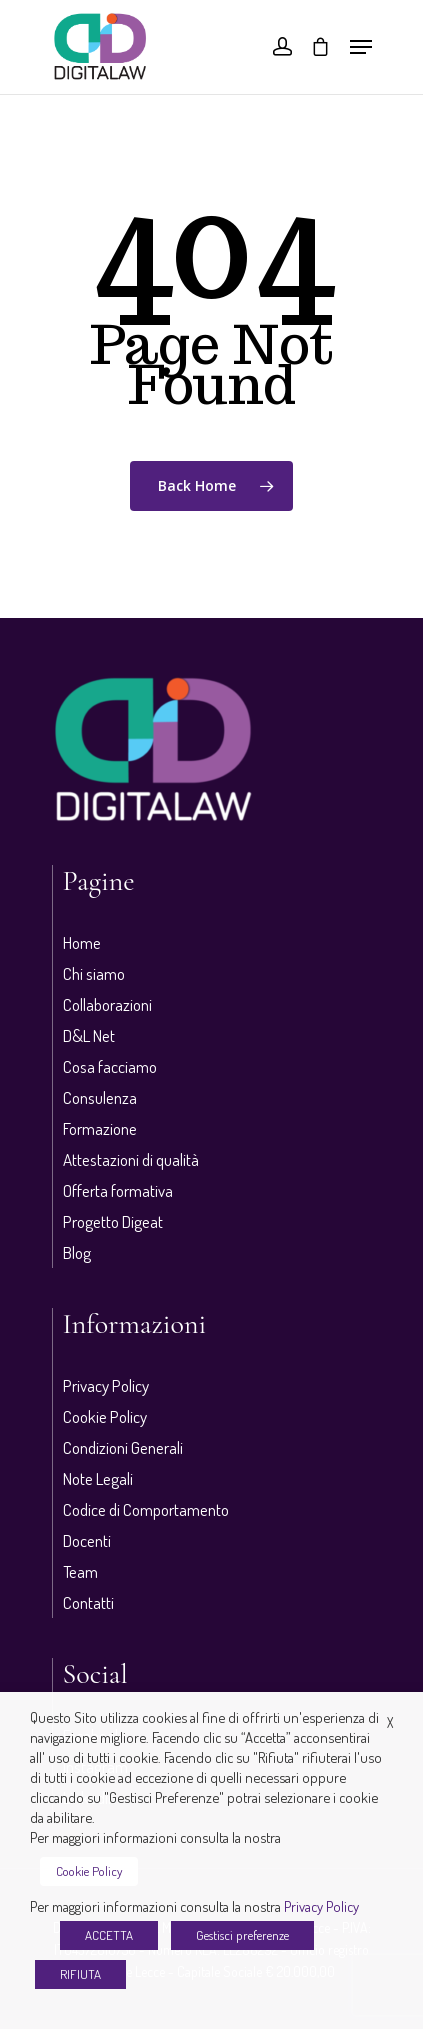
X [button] (390, 1722)
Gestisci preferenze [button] (242, 1935)
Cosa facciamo (110, 1066)
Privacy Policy (106, 1385)
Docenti (87, 1540)
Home (82, 942)
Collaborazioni (107, 1004)
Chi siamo (94, 973)
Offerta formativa (118, 1190)
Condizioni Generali (123, 1447)
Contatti (88, 1602)
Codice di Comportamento (146, 1509)
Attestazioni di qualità (131, 1159)
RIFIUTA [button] (80, 1974)
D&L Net (89, 1035)
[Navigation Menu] (361, 47)
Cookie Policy (105, 1416)
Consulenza (100, 1097)
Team (80, 1571)
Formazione (100, 1128)
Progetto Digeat (113, 1221)
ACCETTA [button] (109, 1935)
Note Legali (98, 1478)
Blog (77, 1252)
